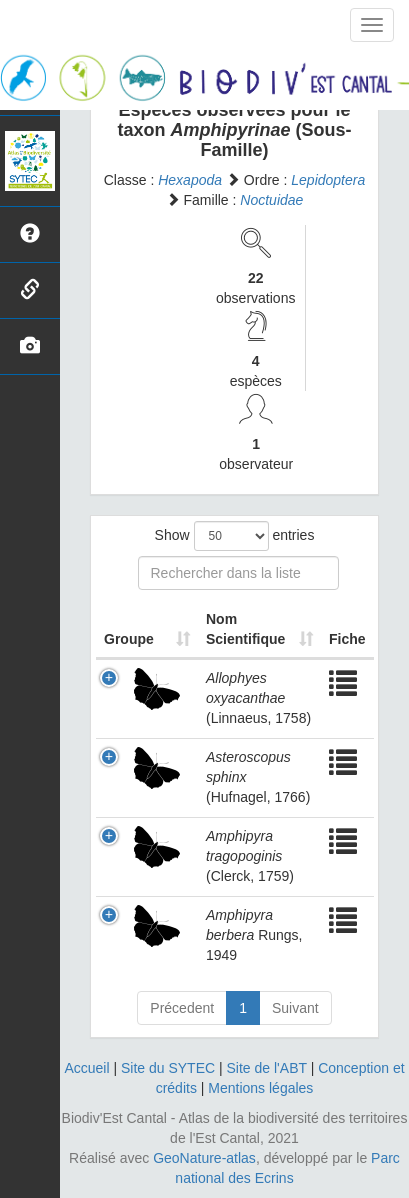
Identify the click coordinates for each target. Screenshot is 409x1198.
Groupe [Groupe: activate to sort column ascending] (129, 639)
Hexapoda (190, 180)
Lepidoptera (328, 180)
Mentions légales (260, 1088)
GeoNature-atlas (204, 1158)
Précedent (182, 1008)
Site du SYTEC (168, 1068)
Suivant (295, 1008)
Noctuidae (271, 200)
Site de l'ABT (267, 1068)
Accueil (86, 1068)
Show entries (235, 536)
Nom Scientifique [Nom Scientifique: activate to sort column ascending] (245, 629)
